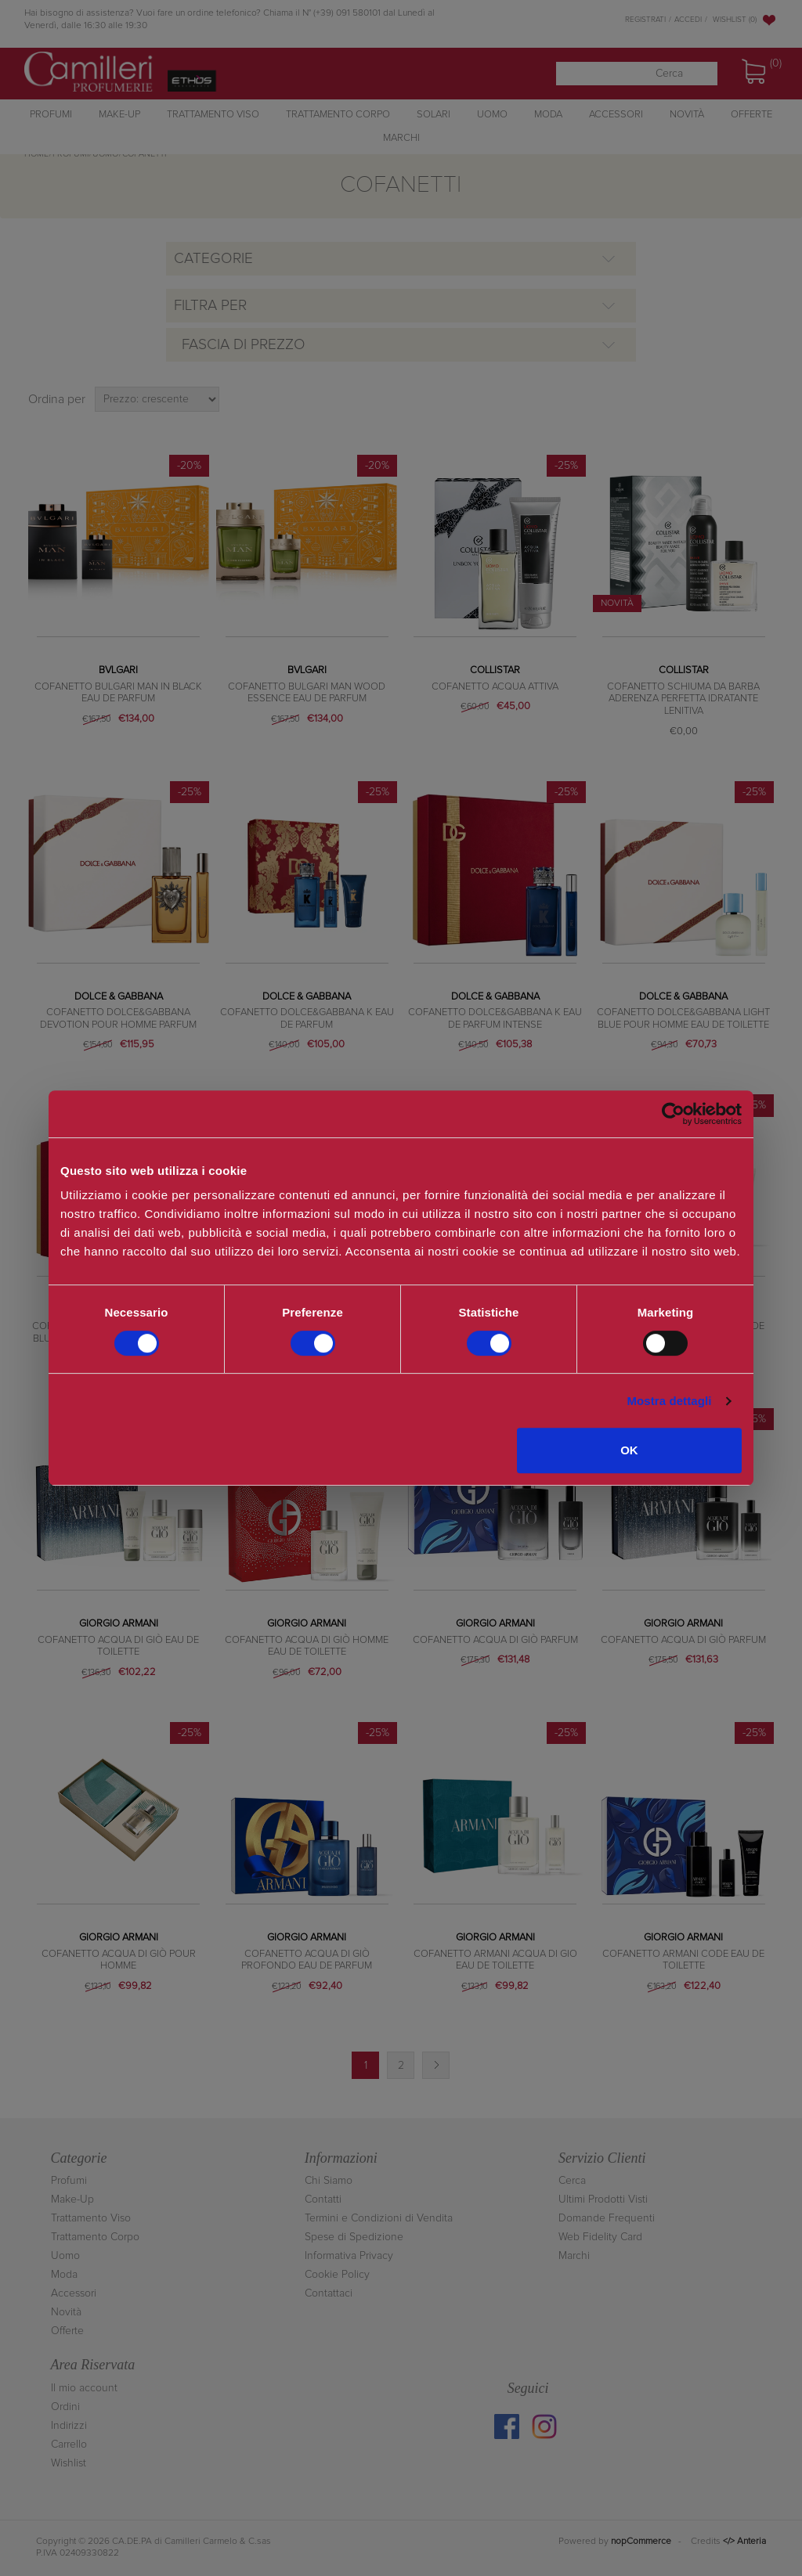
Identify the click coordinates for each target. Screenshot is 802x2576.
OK (629, 1450)
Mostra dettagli (669, 1400)
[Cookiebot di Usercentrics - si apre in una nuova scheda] (673, 1114)
